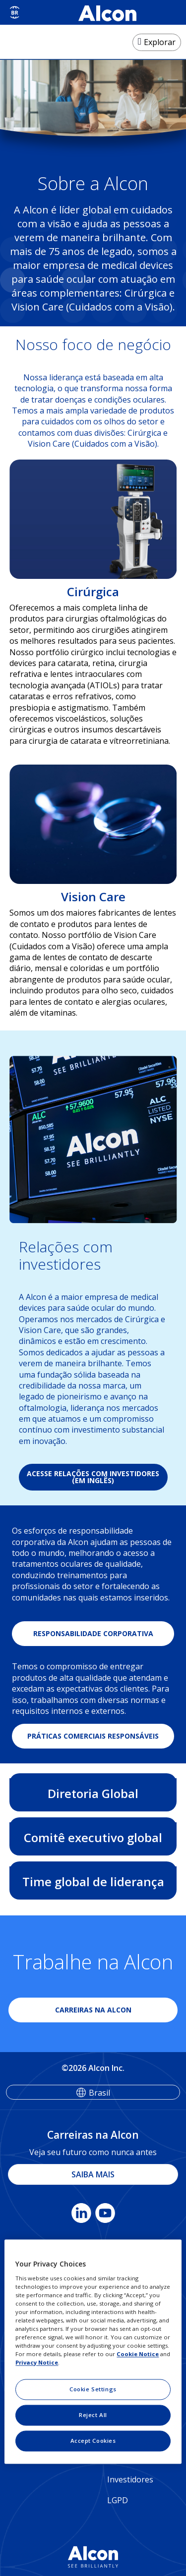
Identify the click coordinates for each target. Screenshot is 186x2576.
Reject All (93, 2415)
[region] (92, 2351)
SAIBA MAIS (93, 2174)
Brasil (99, 2092)
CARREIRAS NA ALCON (93, 2009)
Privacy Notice (36, 2363)
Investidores (130, 2479)
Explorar (160, 42)
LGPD (117, 2500)
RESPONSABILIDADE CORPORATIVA (93, 1633)
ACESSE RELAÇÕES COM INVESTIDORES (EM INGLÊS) (93, 1477)
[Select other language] (14, 12)
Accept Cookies (93, 2441)
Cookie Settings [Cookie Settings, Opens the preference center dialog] (93, 2389)
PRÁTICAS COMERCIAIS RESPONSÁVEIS (93, 1736)
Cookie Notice (138, 2354)
